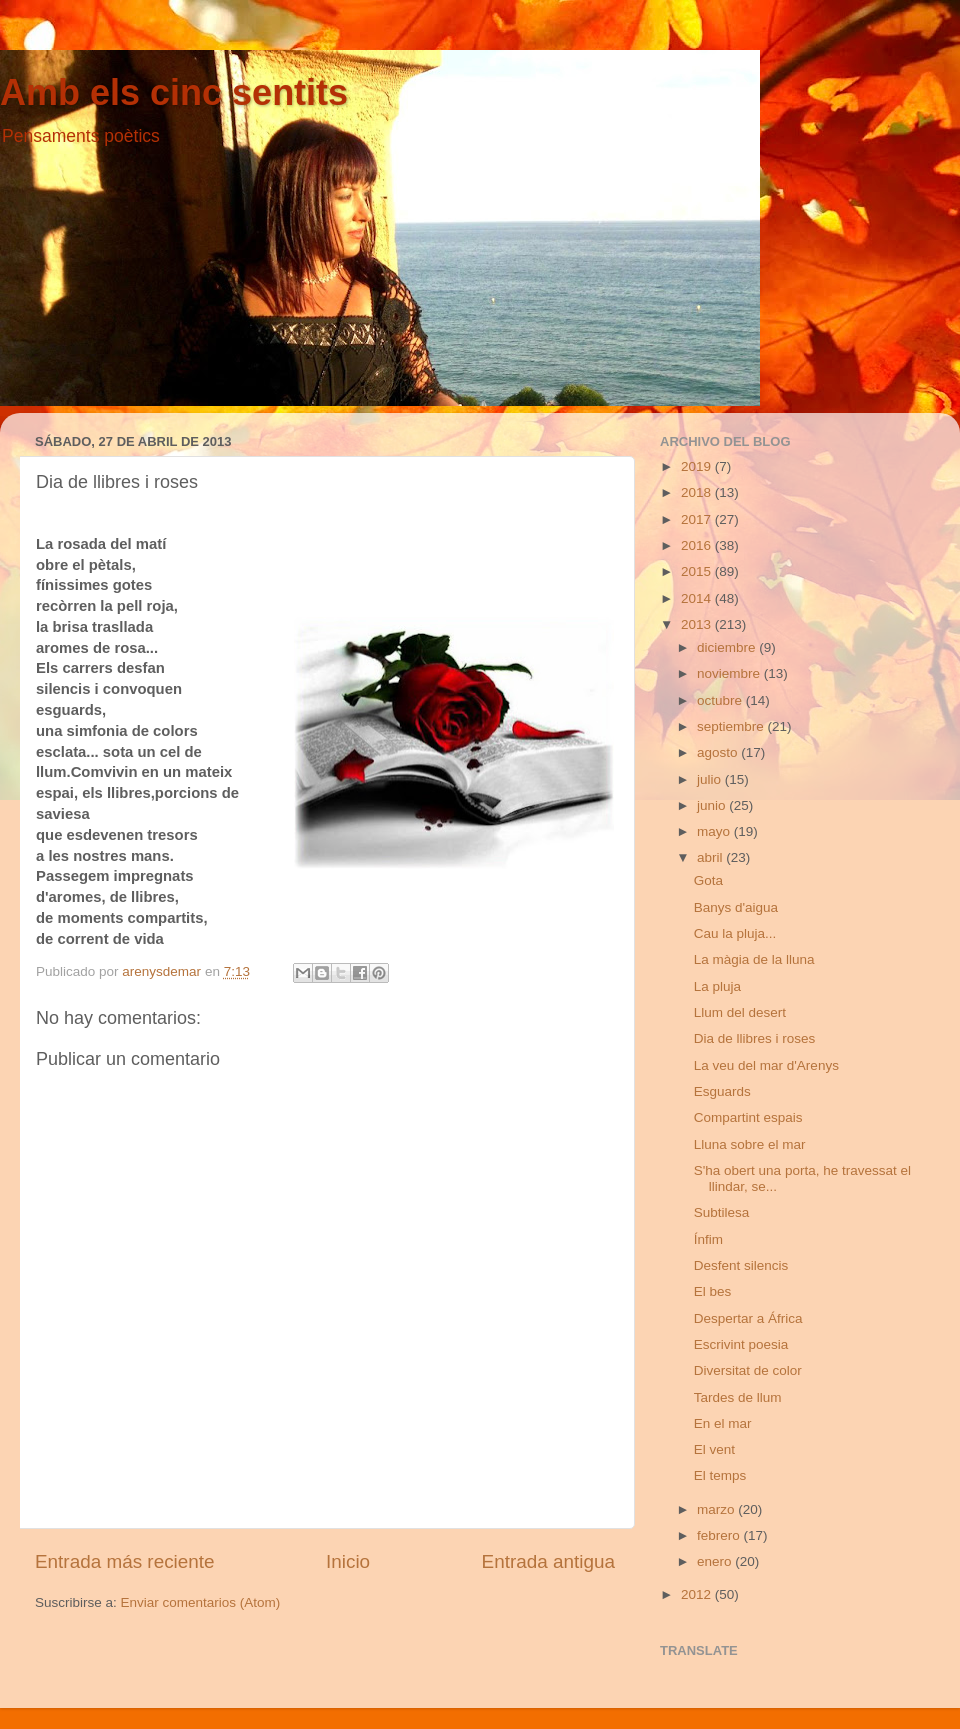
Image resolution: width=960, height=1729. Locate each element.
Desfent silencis (741, 1265)
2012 (698, 1594)
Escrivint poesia (741, 1344)
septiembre (732, 726)
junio (713, 805)
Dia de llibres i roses (755, 1038)
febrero (720, 1535)
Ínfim (708, 1239)
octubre (721, 700)
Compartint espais (748, 1117)
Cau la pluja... (735, 933)
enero (716, 1561)
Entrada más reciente (125, 1561)
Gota (708, 880)
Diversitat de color (748, 1370)
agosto (719, 752)
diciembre (728, 647)
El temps (720, 1475)
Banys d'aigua (736, 907)
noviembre (730, 673)
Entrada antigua (548, 1561)
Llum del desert (740, 1012)
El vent (714, 1449)
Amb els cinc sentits (174, 92)
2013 (698, 624)
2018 (698, 492)
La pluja (717, 986)
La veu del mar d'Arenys (766, 1065)
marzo (717, 1509)
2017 (698, 519)
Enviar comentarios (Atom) (201, 1602)
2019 (698, 466)
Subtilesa (722, 1212)
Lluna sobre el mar (750, 1144)
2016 (698, 545)
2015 (698, 571)
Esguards (722, 1091)
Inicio (348, 1561)
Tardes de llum (738, 1397)
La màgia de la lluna (754, 959)
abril (711, 857)
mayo (715, 831)
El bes (713, 1291)
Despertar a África (748, 1318)
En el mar (723, 1423)
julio (711, 779)
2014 (698, 598)
